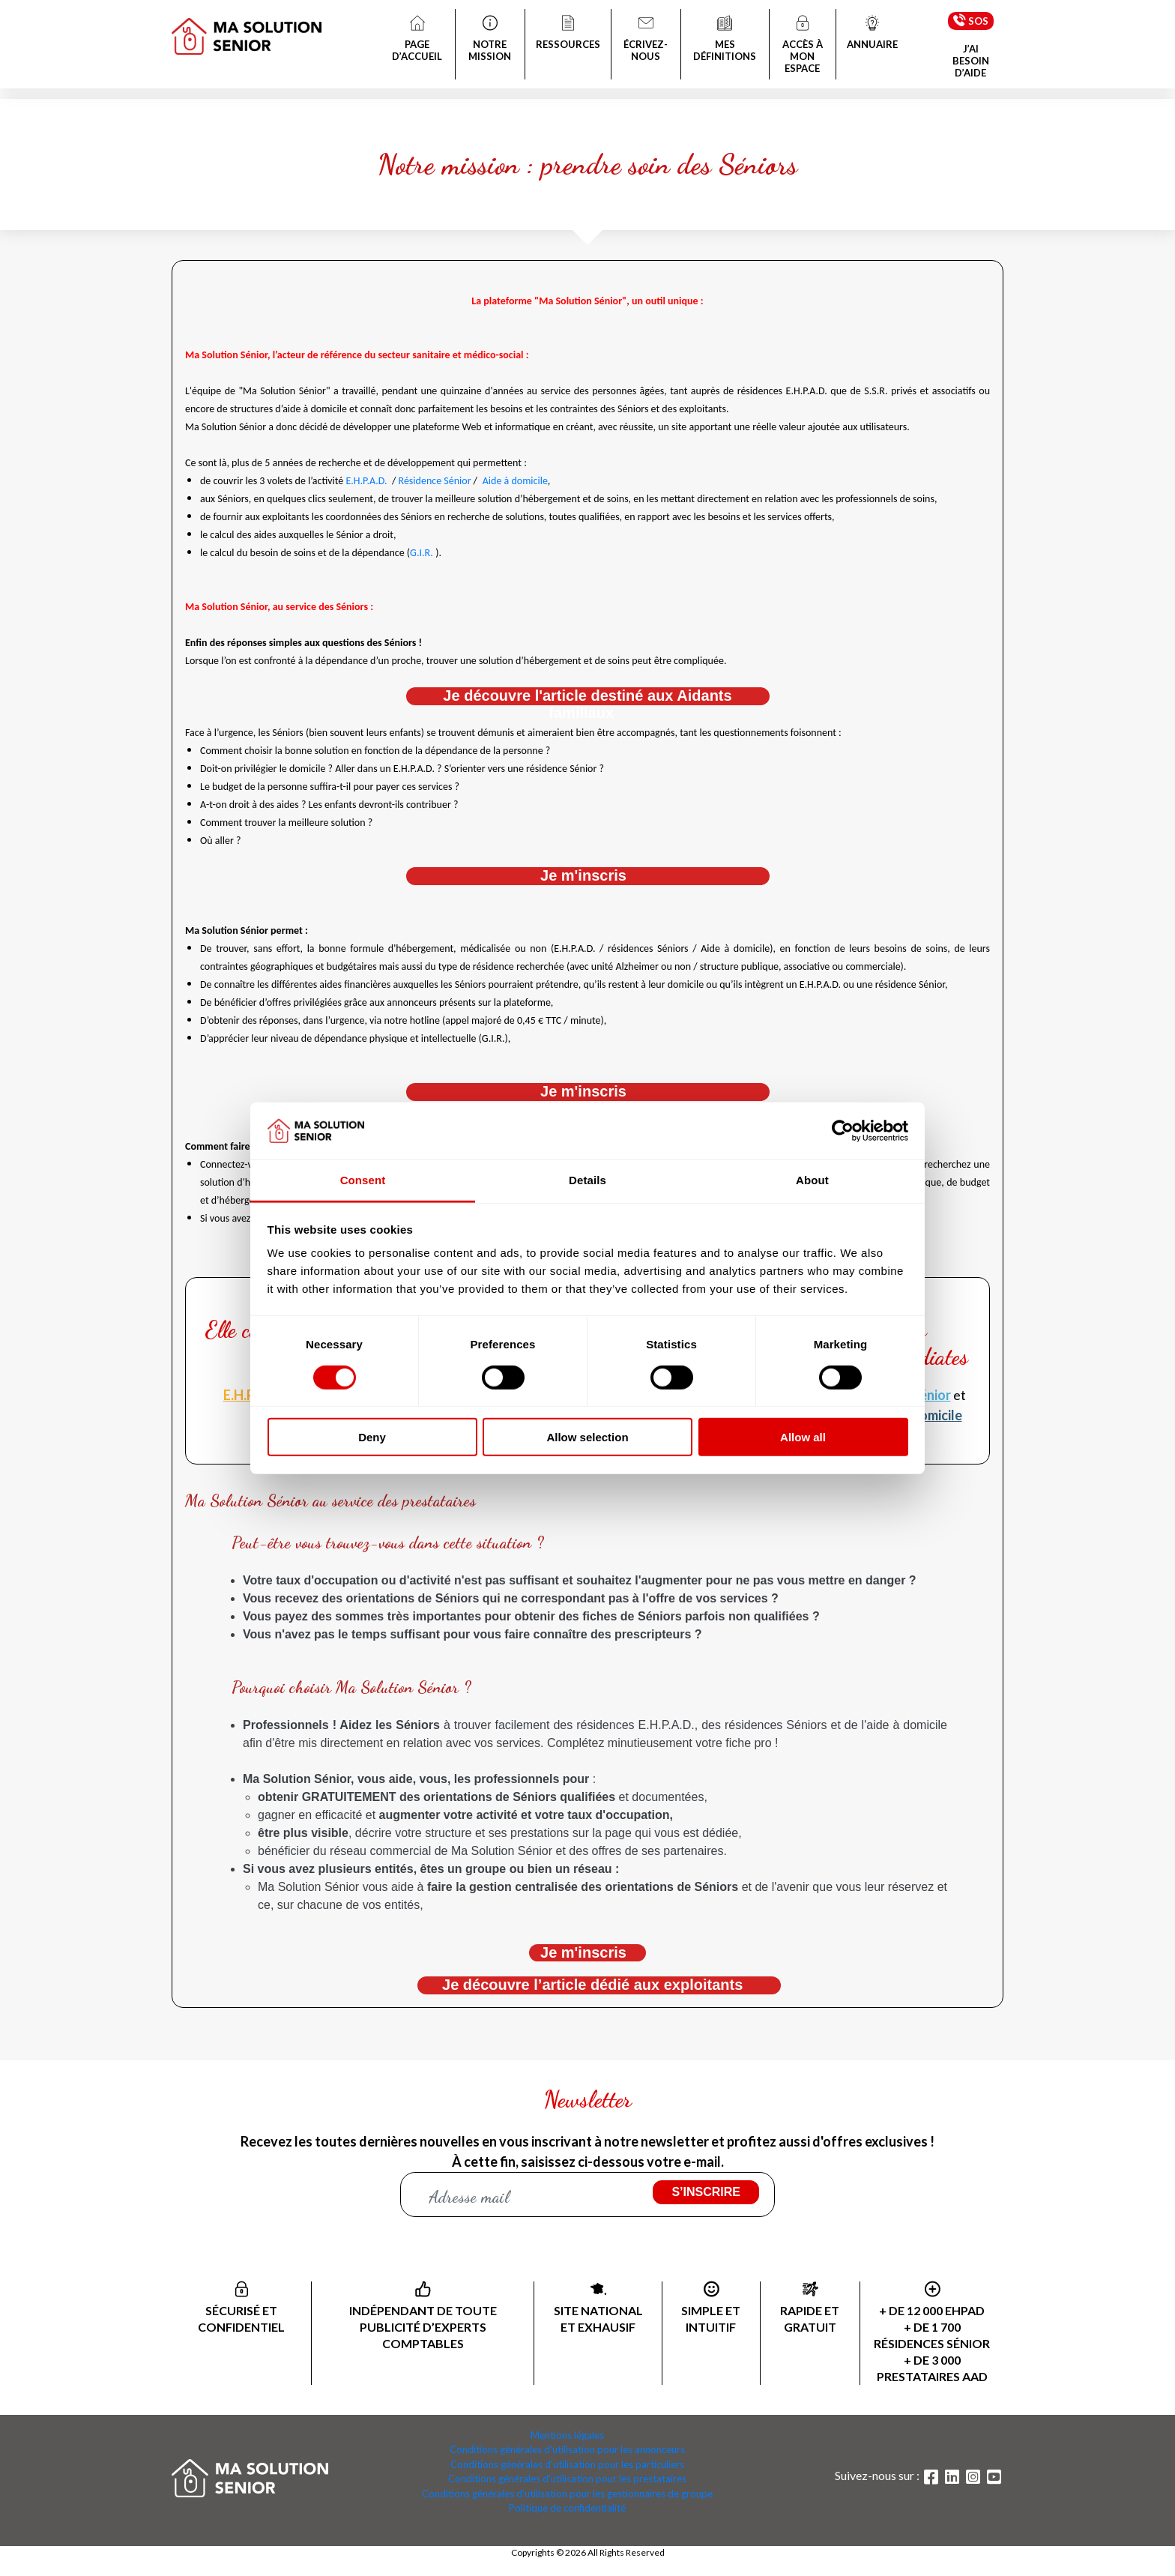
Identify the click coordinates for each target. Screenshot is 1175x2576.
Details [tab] (587, 1180)
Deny (372, 1437)
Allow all (803, 1437)
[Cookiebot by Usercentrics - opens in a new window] (842, 1131)
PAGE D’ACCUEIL (417, 39)
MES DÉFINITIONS (725, 39)
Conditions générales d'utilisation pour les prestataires (567, 2479)
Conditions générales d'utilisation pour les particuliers (567, 2464)
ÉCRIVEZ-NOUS (646, 39)
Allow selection (587, 1437)
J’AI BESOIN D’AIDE (970, 61)
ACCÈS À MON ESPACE (802, 45)
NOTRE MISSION (490, 39)
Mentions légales (567, 2435)
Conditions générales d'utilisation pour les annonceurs (567, 2449)
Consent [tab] (363, 1180)
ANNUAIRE (872, 33)
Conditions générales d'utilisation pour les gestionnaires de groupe (567, 2494)
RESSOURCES (568, 33)
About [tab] (812, 1180)
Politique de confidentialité (567, 2508)
